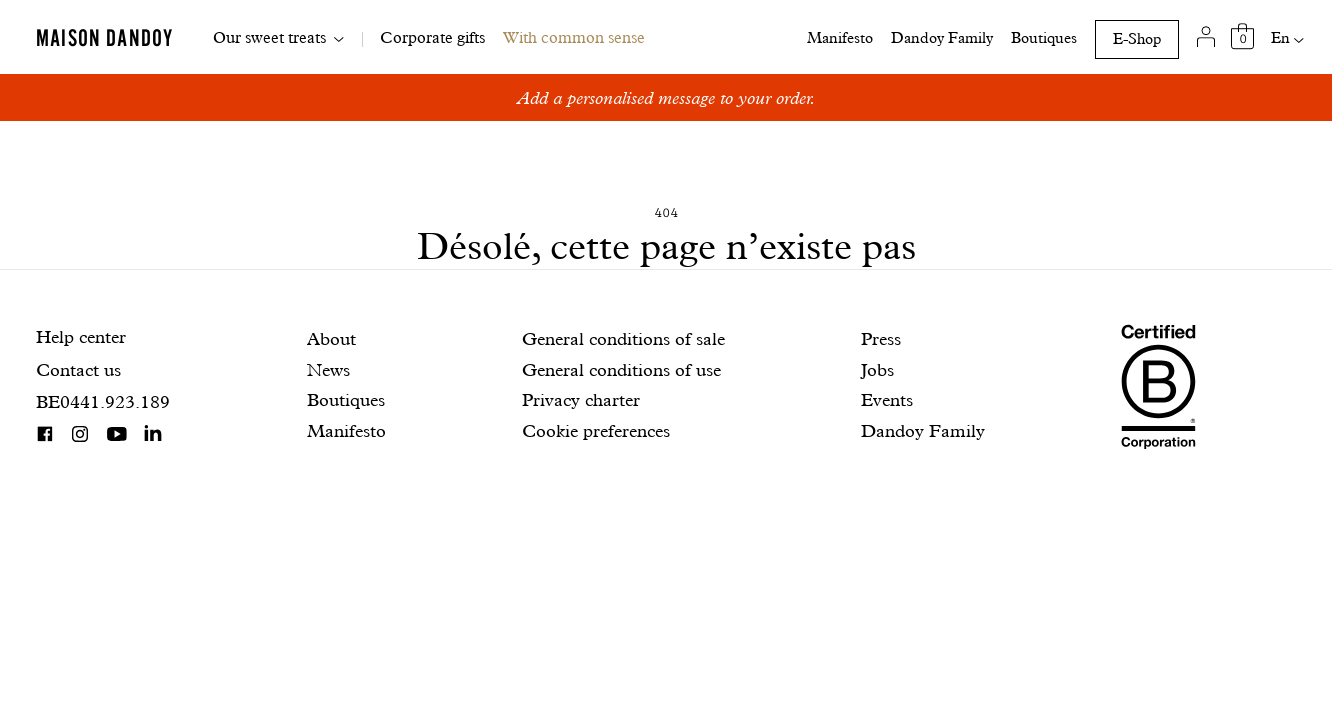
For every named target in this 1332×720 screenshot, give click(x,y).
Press (881, 338)
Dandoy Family (942, 38)
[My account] (1206, 37)
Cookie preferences (596, 430)
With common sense (574, 37)
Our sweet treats (269, 37)
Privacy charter (581, 399)
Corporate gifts (432, 37)
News (328, 369)
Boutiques (1044, 38)
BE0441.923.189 (103, 401)
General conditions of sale (623, 338)
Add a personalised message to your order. (666, 97)
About (331, 338)
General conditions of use (621, 369)
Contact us (78, 369)
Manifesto (840, 38)
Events (887, 399)
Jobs (877, 369)
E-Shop (1137, 39)
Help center (81, 336)
